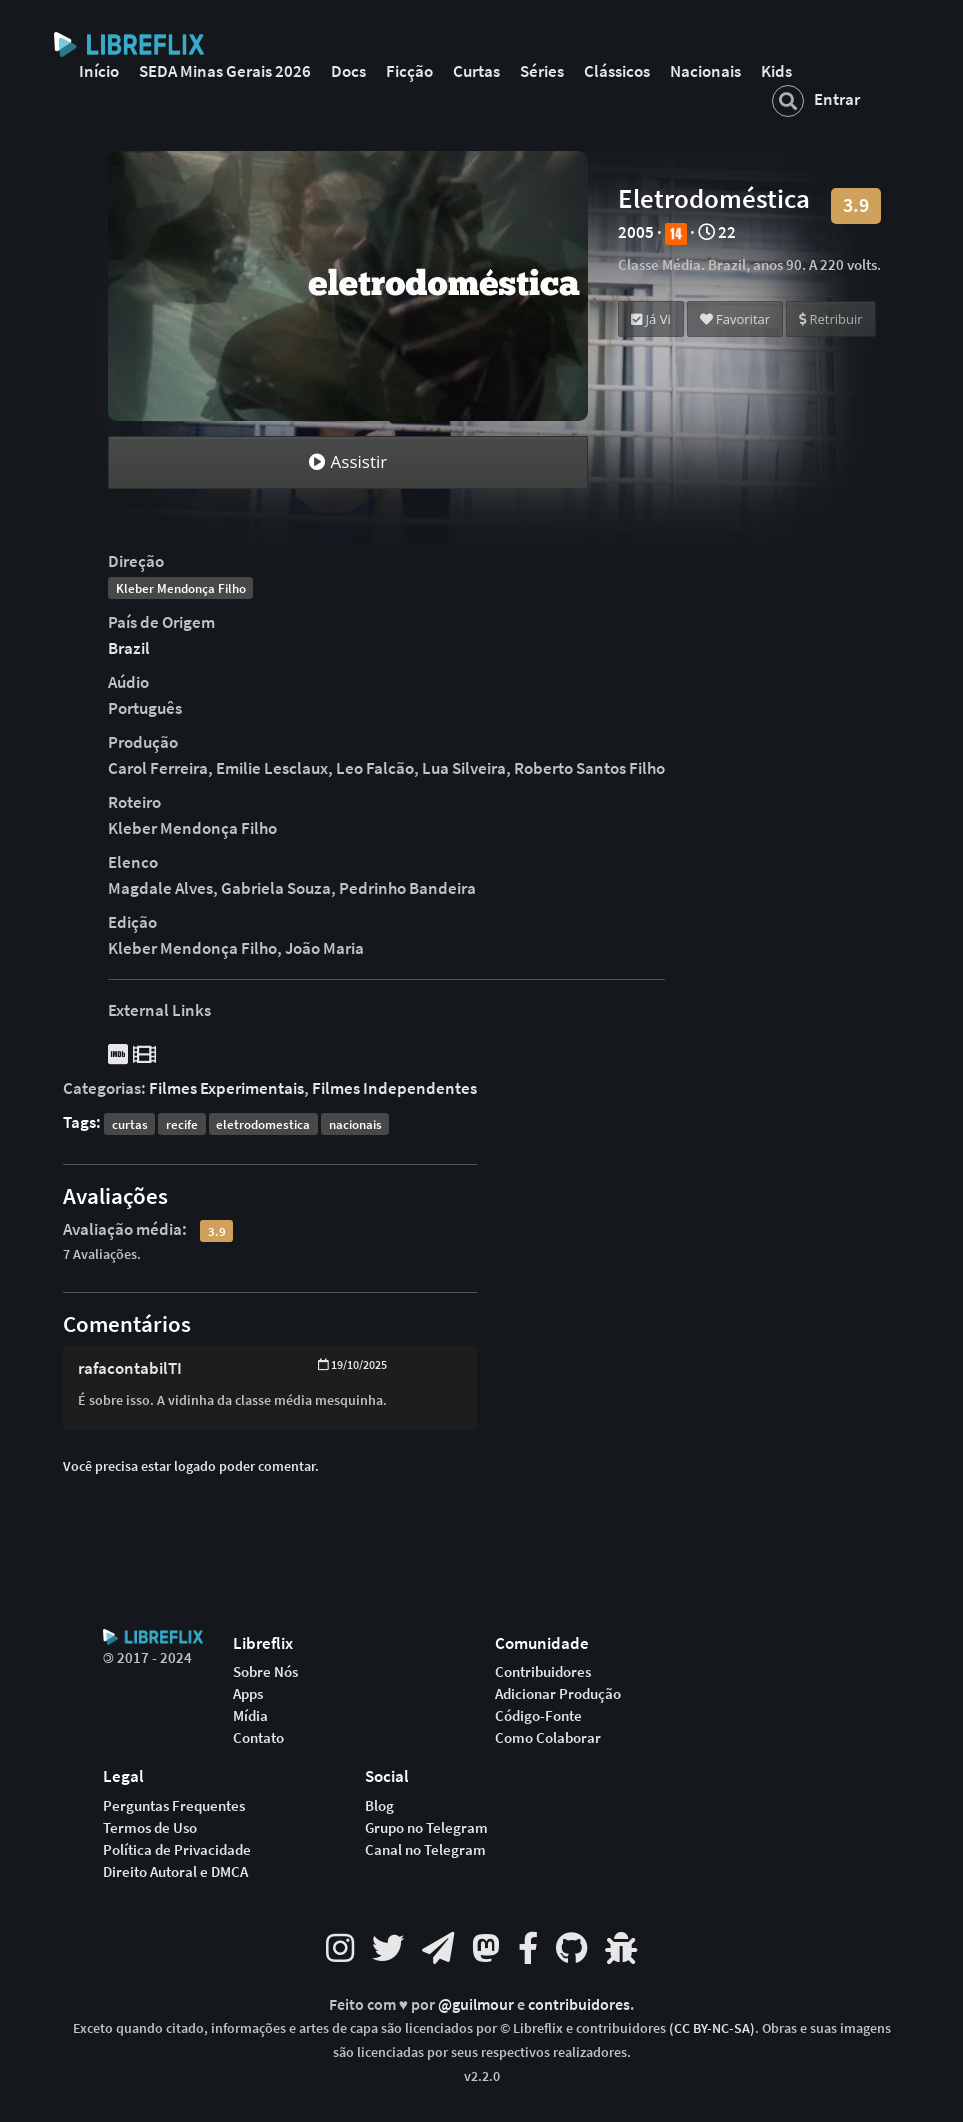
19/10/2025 (352, 1364)
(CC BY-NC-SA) (712, 2028)
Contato (258, 1738)
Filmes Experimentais (226, 1088)
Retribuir (830, 319)
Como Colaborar (548, 1738)
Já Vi (651, 319)
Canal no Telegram (425, 1850)
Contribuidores (543, 1672)
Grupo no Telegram (426, 1828)
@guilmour (477, 2004)
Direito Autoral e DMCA (175, 1872)
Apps (248, 1694)
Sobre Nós (265, 1672)
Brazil (129, 648)
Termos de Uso (150, 1828)
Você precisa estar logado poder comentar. (191, 1466)
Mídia (250, 1716)
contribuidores (579, 2004)
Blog (379, 1806)
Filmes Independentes (394, 1088)
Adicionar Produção (558, 1694)
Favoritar (735, 319)
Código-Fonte (538, 1716)
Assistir (348, 461)
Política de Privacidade (177, 1850)
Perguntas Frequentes (174, 1806)
